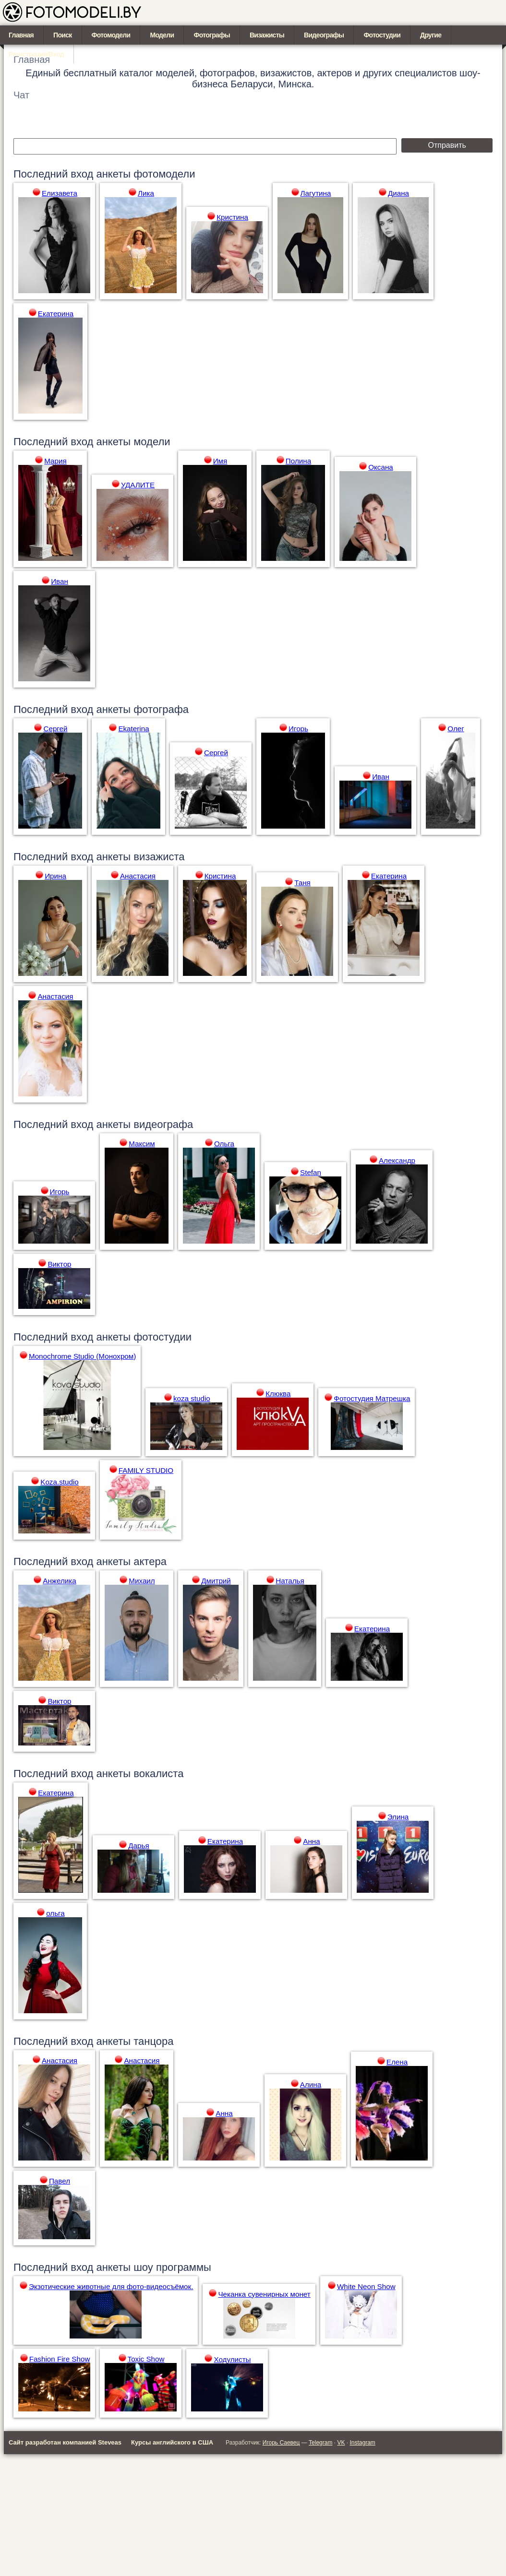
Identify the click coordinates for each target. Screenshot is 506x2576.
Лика (146, 193)
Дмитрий (216, 1581)
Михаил (142, 1581)
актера (150, 1561)
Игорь (298, 728)
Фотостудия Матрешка (372, 1398)
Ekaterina (133, 728)
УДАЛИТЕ (138, 485)
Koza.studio (59, 1482)
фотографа (161, 709)
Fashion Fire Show (59, 2359)
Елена (397, 2062)
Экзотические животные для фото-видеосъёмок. (111, 2286)
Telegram (320, 2442)
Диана (398, 193)
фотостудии (162, 1337)
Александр (397, 1160)
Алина (310, 2084)
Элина (398, 1817)
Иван (59, 581)
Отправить (447, 145)
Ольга (224, 1144)
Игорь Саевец (281, 2442)
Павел (59, 2181)
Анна (311, 1841)
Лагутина (316, 193)
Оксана (380, 467)
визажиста (158, 857)
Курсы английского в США (172, 2442)
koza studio (191, 1398)
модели (151, 442)
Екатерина (55, 313)
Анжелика (59, 1581)
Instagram (362, 2442)
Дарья (138, 1845)
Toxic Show (146, 2359)
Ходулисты (232, 2359)
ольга (55, 1913)
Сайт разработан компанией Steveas (65, 2442)
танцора (153, 2041)
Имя (220, 461)
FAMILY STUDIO (146, 1470)
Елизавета (59, 193)
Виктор (59, 1264)
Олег (455, 728)
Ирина (55, 876)
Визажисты (267, 35)
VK (341, 2442)
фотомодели (164, 174)
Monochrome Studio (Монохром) (82, 1356)
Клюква (277, 1393)
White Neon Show (366, 2286)
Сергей (55, 728)
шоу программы (172, 2267)
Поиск (62, 35)
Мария (55, 461)
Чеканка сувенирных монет (264, 2294)
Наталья (290, 1581)
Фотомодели (111, 35)
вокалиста (158, 1774)
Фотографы (211, 35)
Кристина (232, 217)
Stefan (310, 1172)
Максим (142, 1144)
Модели (162, 35)
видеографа (163, 1124)
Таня (302, 882)
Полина (298, 461)
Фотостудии (381, 35)
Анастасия (138, 876)
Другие (430, 35)
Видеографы (324, 35)
